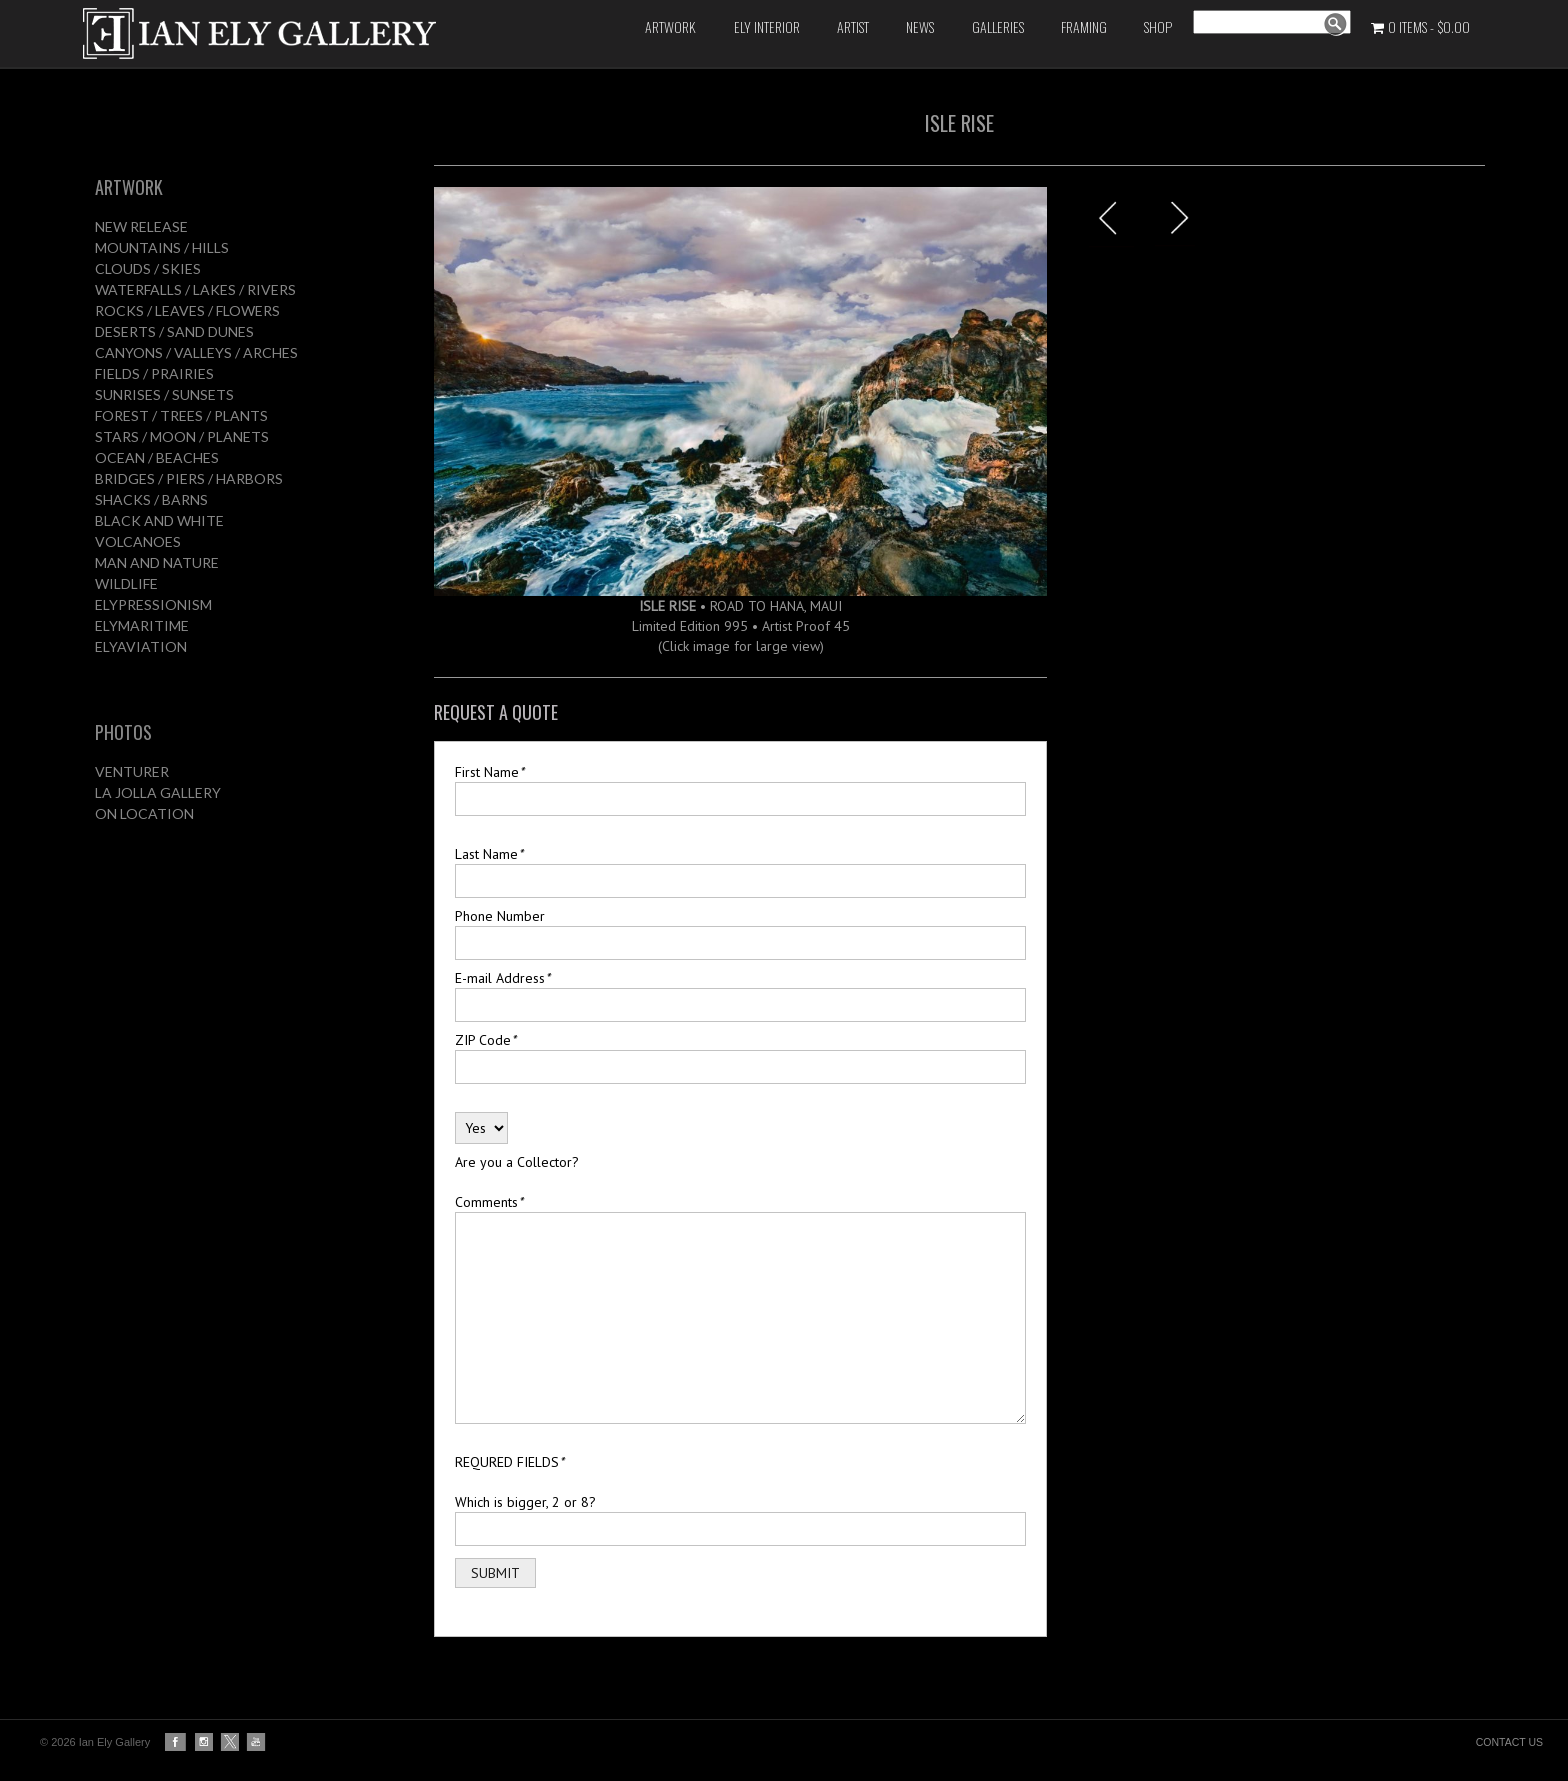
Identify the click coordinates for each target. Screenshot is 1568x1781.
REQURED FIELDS (509, 1462)
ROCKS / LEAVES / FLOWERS (187, 310)
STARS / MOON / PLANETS (182, 436)
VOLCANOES (138, 541)
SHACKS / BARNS (151, 499)
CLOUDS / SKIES (148, 268)
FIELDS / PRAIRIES (154, 373)
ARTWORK (129, 187)
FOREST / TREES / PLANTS (181, 415)
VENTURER (132, 771)
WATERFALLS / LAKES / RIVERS (195, 289)
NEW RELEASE (141, 226)
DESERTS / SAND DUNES (174, 331)
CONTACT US (1509, 1742)
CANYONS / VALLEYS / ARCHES (196, 352)
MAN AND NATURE (157, 562)
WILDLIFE (126, 583)
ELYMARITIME (142, 625)
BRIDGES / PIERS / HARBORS (189, 478)
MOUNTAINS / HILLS (162, 247)
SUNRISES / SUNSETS (164, 394)
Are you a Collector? (517, 1162)
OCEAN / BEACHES (157, 457)
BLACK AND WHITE (159, 520)
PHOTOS (123, 732)
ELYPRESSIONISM (153, 604)
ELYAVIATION (141, 646)
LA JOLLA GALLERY (158, 792)
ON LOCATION (144, 813)
